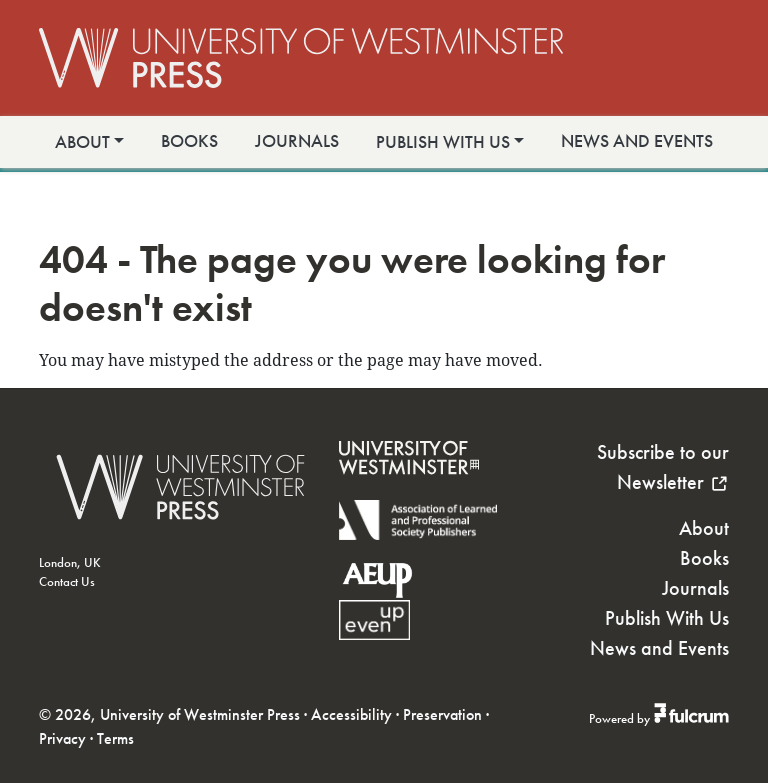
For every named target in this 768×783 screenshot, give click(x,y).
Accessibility (351, 714)
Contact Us (67, 581)
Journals (297, 141)
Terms (115, 738)
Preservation (442, 714)
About (82, 142)
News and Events (637, 141)
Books (189, 141)
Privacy (62, 738)
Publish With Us (443, 142)
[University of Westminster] (409, 487)
